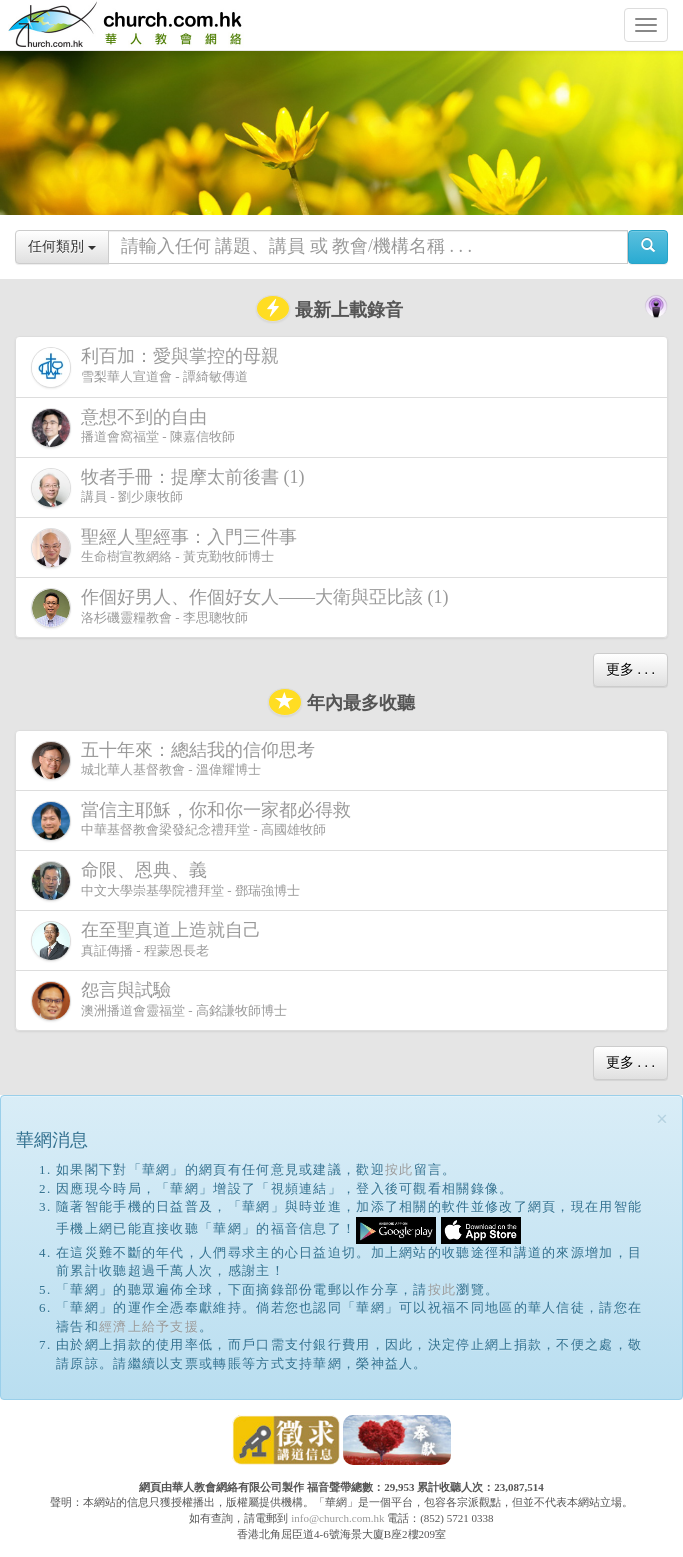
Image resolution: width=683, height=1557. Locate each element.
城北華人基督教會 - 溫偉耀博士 (177, 760)
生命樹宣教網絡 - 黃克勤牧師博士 (168, 547)
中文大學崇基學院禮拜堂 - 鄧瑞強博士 (165, 880)
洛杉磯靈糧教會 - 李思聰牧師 (244, 607)
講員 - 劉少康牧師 (172, 487)
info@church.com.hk (337, 1518)
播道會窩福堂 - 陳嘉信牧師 (133, 427)
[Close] (662, 1119)
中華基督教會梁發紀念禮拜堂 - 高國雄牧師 (195, 820)
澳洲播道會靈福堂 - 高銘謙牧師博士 (159, 1000)
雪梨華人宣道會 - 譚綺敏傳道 (159, 366)
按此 (399, 1169)
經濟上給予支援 (149, 1326)
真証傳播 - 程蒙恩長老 (150, 940)
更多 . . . (630, 669)
